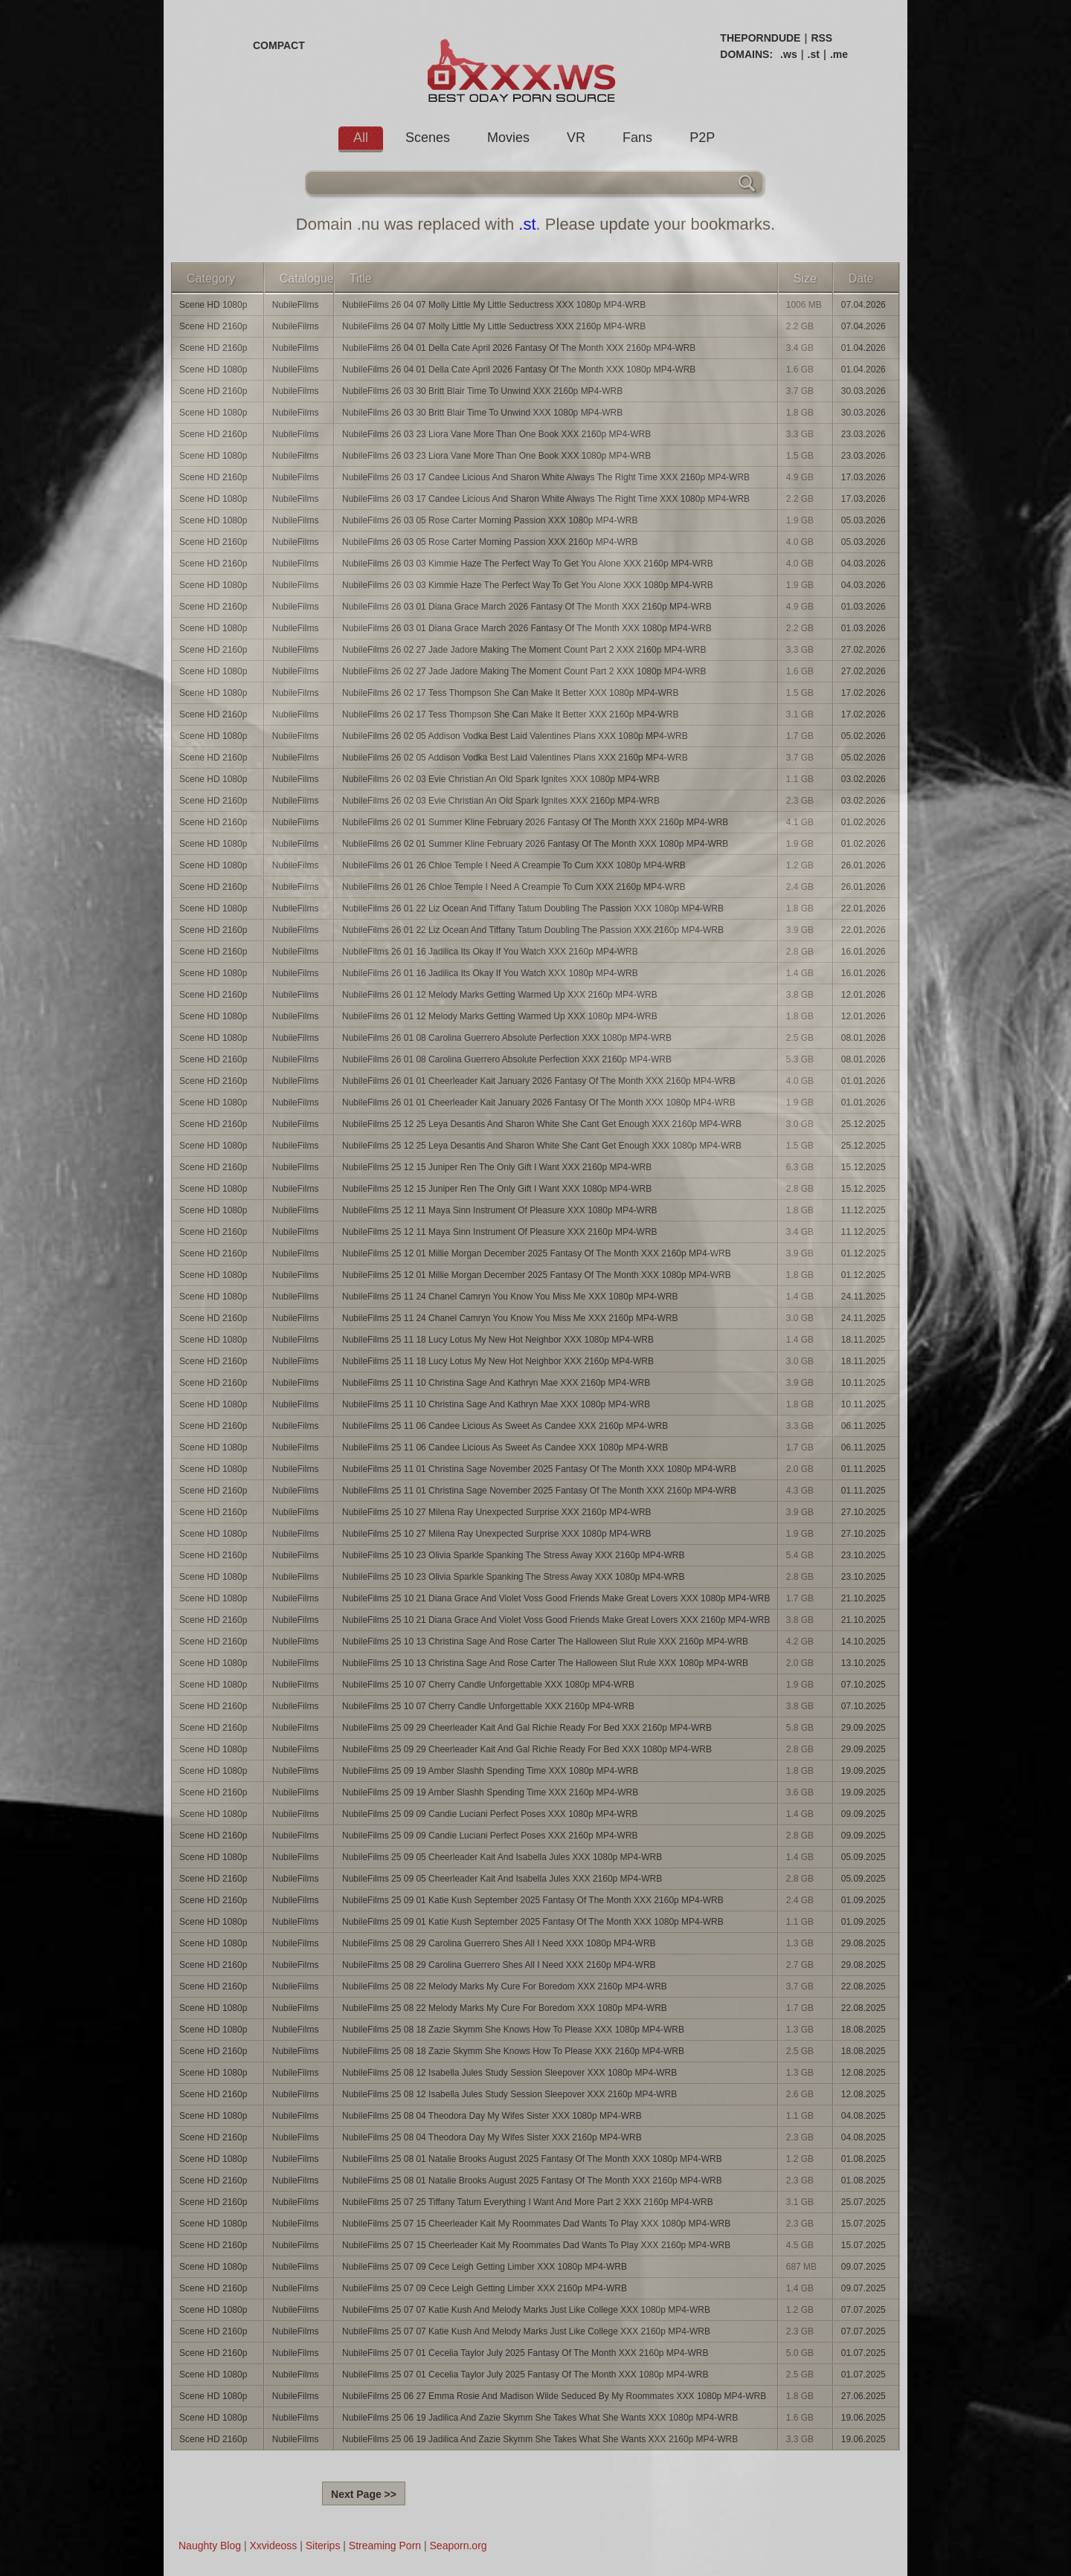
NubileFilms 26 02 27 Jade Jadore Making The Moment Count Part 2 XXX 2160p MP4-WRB (524, 650)
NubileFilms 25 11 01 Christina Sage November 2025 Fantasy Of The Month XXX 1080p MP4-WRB (539, 1469)
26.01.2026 (863, 865)
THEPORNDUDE (760, 38)
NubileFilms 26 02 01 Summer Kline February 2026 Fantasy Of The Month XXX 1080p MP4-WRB (535, 844)
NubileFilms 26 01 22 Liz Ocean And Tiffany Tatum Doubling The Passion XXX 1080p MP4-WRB (533, 908)
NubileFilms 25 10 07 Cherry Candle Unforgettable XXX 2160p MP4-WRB (488, 1706)
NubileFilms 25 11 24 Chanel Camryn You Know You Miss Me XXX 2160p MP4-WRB (510, 1318)
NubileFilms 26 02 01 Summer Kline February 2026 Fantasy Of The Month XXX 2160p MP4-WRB (535, 822)
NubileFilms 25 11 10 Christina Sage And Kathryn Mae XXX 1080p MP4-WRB (496, 1404)
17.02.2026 (863, 693)
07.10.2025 (863, 1684)
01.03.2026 (863, 606)
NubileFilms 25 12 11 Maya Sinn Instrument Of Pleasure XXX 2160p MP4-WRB (499, 1232)
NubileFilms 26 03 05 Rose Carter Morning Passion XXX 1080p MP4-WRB (490, 520)
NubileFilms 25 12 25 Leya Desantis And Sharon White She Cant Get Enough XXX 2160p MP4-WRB (542, 1124)
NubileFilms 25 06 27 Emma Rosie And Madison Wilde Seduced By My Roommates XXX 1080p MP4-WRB (554, 2396)
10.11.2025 (863, 1383)
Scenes (427, 137)
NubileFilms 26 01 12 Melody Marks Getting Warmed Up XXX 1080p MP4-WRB (499, 1016)
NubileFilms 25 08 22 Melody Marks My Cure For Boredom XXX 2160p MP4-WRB (504, 1986)
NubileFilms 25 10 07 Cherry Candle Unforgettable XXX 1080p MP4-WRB (488, 1684)
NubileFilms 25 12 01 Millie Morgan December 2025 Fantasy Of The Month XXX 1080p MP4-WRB (536, 1275)
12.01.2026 (863, 995)
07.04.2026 (863, 305)
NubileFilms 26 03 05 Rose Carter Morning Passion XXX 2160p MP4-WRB (490, 542)
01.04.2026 (863, 348)
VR (576, 137)
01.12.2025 (863, 1253)
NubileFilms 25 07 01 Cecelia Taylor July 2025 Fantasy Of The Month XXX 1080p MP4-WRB (525, 2374)
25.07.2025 (863, 2202)
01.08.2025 (863, 2159)
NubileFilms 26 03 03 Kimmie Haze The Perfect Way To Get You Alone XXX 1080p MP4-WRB (527, 585)
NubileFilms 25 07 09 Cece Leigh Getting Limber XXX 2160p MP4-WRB (484, 2288)
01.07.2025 (863, 2353)
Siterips (323, 2545)
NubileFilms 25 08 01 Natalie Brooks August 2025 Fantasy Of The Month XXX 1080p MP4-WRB (532, 2159)
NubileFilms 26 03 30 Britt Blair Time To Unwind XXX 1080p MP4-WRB (482, 412)
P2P (702, 137)
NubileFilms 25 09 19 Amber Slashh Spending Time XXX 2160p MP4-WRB (490, 1792)
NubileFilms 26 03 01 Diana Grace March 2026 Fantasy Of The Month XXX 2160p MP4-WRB (527, 606)
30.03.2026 (863, 391)
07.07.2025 (863, 2310)
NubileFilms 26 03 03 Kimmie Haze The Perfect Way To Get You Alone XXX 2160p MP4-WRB (527, 563)
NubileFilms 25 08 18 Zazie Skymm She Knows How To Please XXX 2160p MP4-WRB (513, 2051)
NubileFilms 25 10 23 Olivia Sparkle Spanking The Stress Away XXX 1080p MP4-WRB (513, 1577)
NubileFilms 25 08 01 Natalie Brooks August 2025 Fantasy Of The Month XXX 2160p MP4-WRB (532, 2180)
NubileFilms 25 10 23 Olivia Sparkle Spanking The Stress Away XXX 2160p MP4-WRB (513, 1555)
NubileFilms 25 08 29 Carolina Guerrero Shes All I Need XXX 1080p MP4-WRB (499, 1943)
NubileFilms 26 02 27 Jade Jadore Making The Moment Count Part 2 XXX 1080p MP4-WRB (524, 671)
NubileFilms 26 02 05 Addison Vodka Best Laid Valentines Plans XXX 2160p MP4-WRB (515, 757)
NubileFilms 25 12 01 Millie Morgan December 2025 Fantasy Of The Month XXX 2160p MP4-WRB (536, 1253)
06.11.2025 (863, 1426)
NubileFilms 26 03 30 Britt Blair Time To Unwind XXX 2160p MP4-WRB (482, 391)
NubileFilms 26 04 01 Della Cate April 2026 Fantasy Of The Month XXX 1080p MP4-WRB (518, 369)
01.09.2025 (863, 1900)
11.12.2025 (863, 1210)
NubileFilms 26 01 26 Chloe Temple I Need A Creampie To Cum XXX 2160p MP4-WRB (514, 887)
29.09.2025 (863, 1728)
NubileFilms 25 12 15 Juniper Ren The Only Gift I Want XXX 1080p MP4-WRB (497, 1189)
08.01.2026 (863, 1038)
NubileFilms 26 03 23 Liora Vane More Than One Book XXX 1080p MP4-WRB (496, 456)
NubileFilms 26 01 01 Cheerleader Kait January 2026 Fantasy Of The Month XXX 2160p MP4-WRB (539, 1081)
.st (814, 54)
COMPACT (279, 45)
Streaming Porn (385, 2545)
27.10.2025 (863, 1512)
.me (839, 54)
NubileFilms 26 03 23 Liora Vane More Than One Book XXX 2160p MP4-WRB (496, 434)
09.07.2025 (863, 2267)
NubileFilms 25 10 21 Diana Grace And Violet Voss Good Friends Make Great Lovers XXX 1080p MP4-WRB (556, 1598)
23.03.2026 (863, 434)
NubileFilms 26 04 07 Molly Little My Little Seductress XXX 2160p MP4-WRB (494, 326)
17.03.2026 (863, 477)
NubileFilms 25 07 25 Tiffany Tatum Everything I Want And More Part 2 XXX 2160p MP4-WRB (527, 2202)
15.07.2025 (863, 2223)
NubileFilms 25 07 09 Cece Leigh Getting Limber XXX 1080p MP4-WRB (484, 2267)
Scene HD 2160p (213, 326)
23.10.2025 (863, 1555)
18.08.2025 (863, 2029)
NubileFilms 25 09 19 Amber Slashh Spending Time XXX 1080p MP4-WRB (490, 1771)
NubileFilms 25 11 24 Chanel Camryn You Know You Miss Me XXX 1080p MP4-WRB (510, 1296)
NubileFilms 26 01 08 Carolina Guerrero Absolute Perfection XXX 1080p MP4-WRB (507, 1038)
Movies (508, 137)
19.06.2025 (863, 2417)
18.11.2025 (863, 1339)
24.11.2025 (863, 1296)
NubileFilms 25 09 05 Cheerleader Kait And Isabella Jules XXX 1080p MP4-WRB (502, 1857)
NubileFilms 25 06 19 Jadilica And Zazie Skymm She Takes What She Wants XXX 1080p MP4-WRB (540, 2417)
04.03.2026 (863, 563)
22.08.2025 (863, 1986)
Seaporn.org (458, 2545)
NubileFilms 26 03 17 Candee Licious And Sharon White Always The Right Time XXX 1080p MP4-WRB (546, 499)
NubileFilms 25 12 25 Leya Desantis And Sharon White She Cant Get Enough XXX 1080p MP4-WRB (542, 1145)
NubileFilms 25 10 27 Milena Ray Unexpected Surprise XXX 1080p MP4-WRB (497, 1534)
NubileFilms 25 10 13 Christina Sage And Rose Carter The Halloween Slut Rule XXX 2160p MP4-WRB (545, 1641)
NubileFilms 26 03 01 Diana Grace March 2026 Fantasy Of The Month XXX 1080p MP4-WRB (527, 628)
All (360, 137)
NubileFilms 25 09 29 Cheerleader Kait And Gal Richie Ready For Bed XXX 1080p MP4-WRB (527, 1749)
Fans (637, 137)
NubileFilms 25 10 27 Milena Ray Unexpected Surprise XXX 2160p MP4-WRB (497, 1512)
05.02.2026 (863, 736)
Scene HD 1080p (213, 305)
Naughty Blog (209, 2545)
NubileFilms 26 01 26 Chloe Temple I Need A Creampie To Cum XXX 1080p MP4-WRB (514, 865)
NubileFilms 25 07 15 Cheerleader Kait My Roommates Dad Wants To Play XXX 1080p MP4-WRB (536, 2223)
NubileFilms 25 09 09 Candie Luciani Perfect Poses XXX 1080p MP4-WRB (490, 1814)
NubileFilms (295, 305)
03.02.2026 (863, 779)
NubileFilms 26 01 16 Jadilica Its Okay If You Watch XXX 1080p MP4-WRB (490, 973)
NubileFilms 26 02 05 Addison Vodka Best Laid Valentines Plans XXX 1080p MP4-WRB (515, 736)
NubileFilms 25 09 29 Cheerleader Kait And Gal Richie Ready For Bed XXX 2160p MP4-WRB (527, 1728)
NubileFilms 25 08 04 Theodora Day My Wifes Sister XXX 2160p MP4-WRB (492, 2137)
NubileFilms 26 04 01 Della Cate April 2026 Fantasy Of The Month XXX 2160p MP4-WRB (518, 348)
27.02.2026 (863, 650)
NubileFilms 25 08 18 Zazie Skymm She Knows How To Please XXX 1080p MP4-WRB (513, 2029)
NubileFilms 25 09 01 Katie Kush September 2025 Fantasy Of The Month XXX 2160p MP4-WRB (533, 1900)
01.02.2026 (863, 822)
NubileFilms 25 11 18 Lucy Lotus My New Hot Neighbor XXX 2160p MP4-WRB (498, 1361)
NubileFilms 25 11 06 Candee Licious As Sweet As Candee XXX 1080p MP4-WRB (505, 1447)
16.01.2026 (863, 951)
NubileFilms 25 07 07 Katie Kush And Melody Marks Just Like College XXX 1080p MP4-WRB (526, 2310)
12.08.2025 (863, 2072)
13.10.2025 (863, 1663)
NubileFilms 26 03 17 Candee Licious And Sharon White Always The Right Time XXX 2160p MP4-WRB (546, 477)
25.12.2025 (863, 1124)
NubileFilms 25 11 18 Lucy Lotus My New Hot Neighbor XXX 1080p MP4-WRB (498, 1339)
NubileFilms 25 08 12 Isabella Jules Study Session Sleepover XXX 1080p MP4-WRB (509, 2072)
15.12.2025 (863, 1167)
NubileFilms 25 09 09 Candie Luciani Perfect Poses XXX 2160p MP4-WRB (490, 1835)
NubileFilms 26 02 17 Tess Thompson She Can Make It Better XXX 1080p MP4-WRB (510, 693)
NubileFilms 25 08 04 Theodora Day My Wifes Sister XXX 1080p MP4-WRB (492, 2116)
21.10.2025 (863, 1598)
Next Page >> (363, 2494)
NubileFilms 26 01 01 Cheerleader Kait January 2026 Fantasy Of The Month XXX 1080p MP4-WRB (539, 1102)
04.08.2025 (863, 2116)
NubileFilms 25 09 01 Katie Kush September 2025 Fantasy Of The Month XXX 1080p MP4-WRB (533, 1922)
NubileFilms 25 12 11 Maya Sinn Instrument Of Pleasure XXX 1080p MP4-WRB (499, 1210)
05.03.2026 (863, 520)
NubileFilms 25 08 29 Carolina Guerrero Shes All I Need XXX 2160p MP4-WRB (499, 1965)
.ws (788, 54)
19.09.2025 (863, 1771)
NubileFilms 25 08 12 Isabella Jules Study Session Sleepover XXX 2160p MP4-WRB (509, 2094)
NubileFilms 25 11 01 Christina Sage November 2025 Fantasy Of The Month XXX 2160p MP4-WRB (539, 1490)
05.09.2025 (863, 1857)
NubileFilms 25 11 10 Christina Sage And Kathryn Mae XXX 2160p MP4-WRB (496, 1383)
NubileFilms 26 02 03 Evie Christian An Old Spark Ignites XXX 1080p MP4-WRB (501, 779)
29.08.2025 (863, 1943)
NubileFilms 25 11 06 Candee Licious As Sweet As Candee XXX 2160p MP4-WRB (505, 1426)
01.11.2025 (863, 1469)
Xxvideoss (273, 2545)
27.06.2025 (863, 2396)
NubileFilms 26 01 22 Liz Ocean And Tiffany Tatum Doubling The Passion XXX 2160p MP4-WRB (533, 930)
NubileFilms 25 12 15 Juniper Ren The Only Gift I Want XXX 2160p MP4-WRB (497, 1167)
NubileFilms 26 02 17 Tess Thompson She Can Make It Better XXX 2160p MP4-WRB (510, 714)
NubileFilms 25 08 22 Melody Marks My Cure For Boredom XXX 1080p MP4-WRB (504, 2008)
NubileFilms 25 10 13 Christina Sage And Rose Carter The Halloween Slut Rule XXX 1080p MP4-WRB (545, 1663)
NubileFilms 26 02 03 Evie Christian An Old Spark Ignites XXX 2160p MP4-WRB (501, 800)
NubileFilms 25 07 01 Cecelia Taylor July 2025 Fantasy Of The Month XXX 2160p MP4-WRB (525, 2353)
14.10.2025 (863, 1641)
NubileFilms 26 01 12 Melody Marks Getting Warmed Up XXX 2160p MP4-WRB (499, 995)
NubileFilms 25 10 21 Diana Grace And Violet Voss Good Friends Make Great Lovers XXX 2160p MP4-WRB (556, 1620)
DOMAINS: (746, 54)
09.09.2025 (863, 1814)
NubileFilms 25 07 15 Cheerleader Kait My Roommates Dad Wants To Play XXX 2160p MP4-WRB (536, 2245)
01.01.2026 (863, 1081)
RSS (821, 38)
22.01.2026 (863, 908)
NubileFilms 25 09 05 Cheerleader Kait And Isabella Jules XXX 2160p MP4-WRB (502, 1878)
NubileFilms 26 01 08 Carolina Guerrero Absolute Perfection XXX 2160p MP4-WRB (507, 1059)
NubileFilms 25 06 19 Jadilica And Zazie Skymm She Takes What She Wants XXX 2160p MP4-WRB (540, 2439)
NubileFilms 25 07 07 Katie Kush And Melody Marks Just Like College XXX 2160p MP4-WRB (526, 2331)
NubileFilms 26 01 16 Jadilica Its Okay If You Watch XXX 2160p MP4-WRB (490, 951)
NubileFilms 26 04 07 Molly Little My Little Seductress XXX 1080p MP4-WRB (494, 305)
